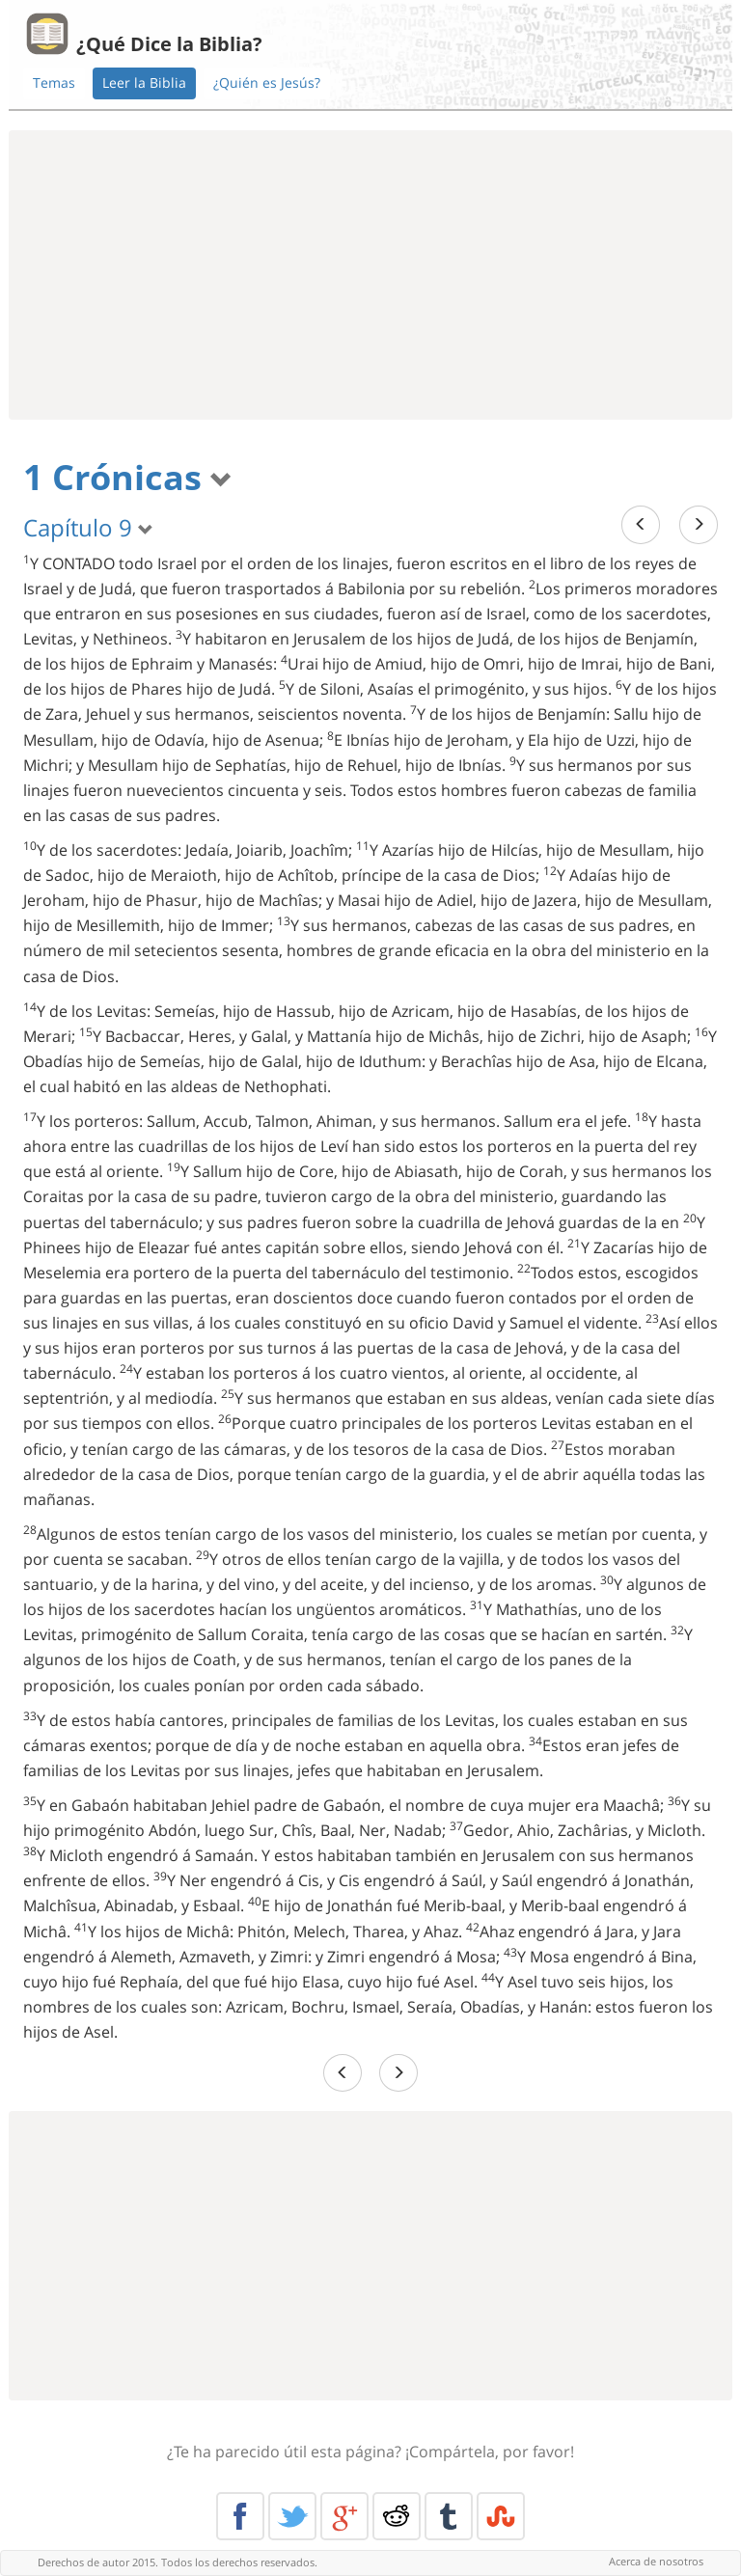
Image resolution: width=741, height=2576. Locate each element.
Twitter (292, 2516)
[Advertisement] (370, 275)
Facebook (240, 2516)
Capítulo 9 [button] (88, 527)
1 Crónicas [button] (128, 477)
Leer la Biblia (144, 82)
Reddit (396, 2516)
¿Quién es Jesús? (266, 82)
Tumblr (449, 2516)
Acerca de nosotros (656, 2561)
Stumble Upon (501, 2516)
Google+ (344, 2516)
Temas (54, 82)
